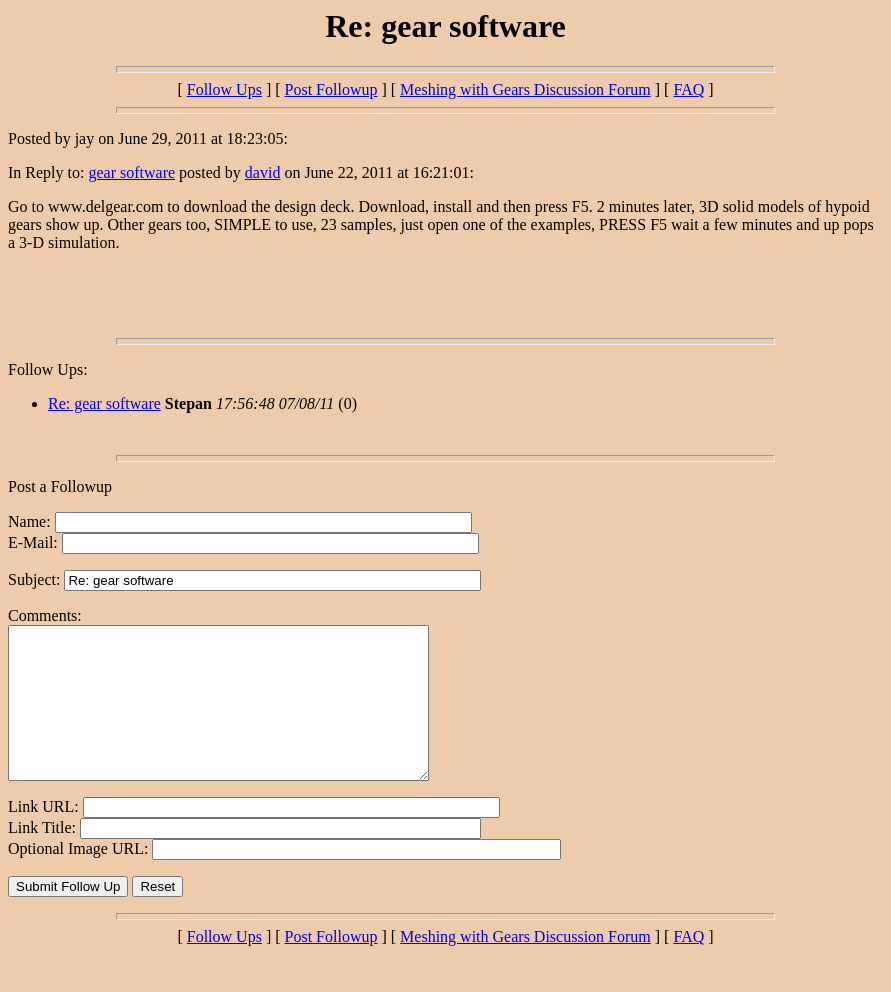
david (263, 172)
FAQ (688, 89)
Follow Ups (224, 89)
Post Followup (331, 89)
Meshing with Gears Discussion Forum (525, 89)
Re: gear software (104, 403)
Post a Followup (60, 486)
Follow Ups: (48, 369)
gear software (131, 172)
